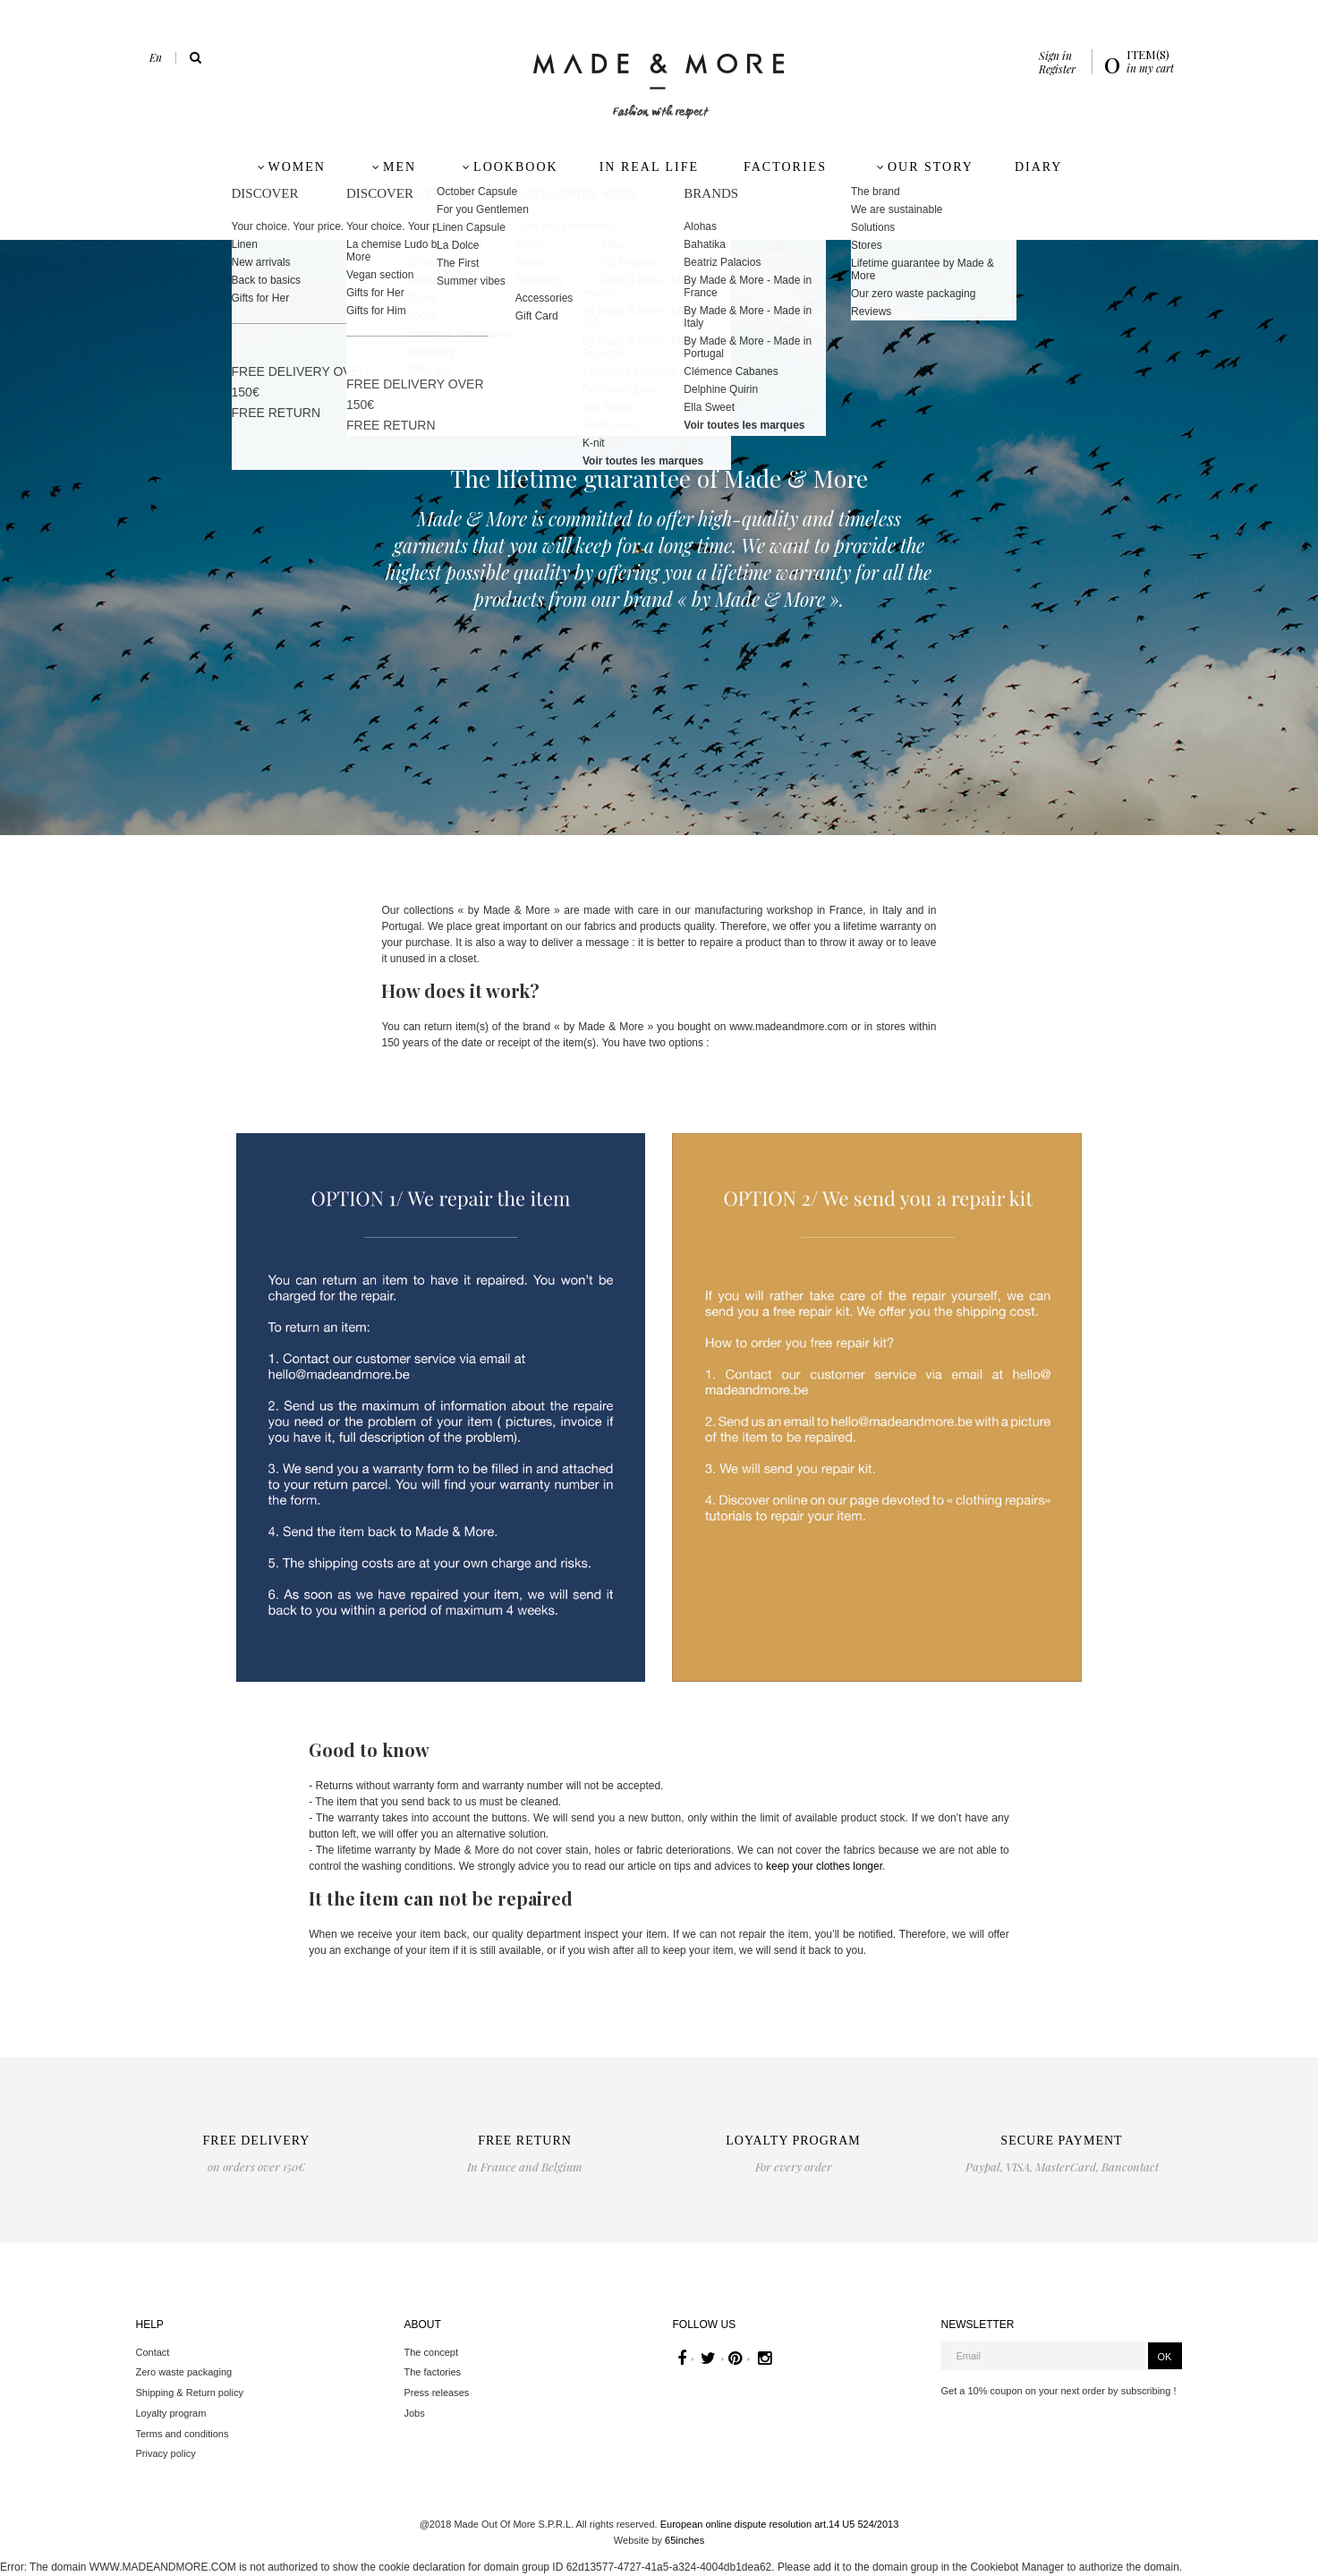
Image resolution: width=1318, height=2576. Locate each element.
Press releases (437, 2392)
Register (1057, 69)
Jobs (414, 2413)
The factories (433, 2372)
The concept (431, 2352)
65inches (684, 2540)
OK (1165, 2356)
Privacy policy (166, 2453)
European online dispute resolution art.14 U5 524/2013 (779, 2524)
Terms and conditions (182, 2433)
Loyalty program (171, 2413)
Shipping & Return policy (189, 2392)
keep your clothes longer (824, 1866)
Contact (153, 2352)
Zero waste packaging (184, 2372)
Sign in (1055, 55)
